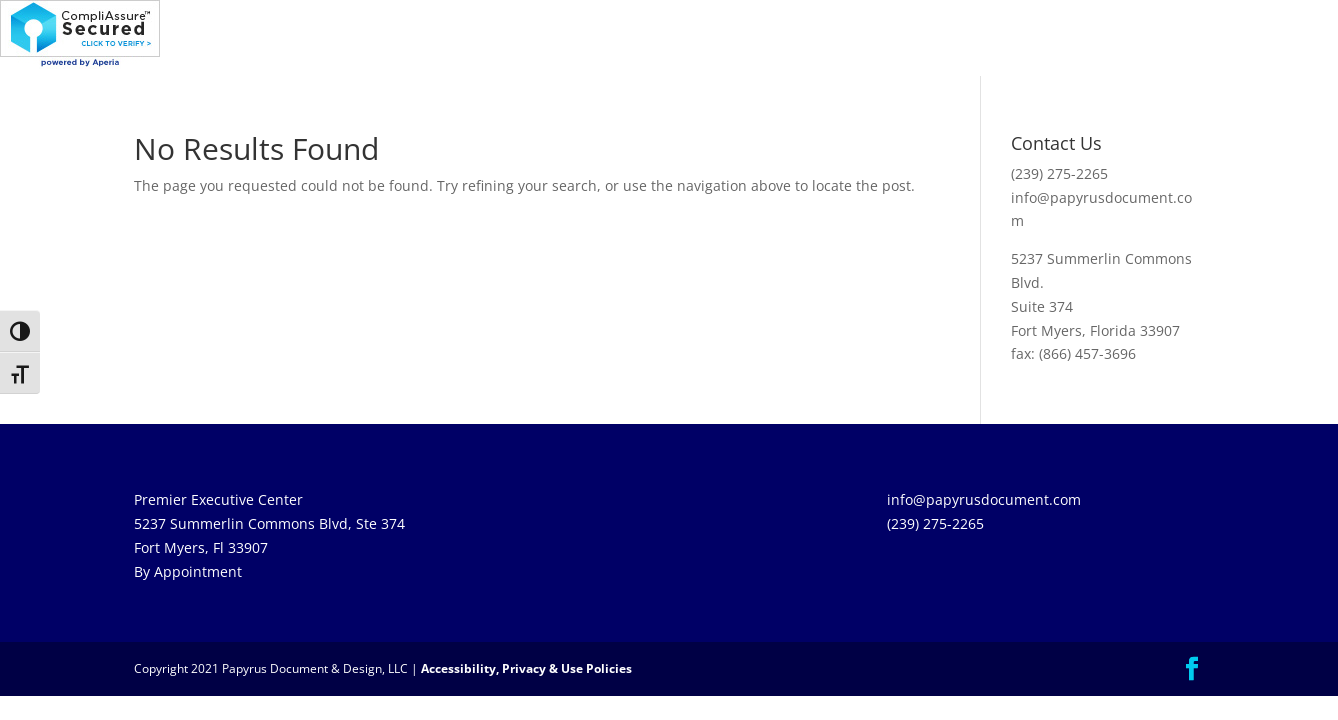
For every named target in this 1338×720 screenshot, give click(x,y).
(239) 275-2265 (1059, 173)
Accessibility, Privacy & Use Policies (526, 668)
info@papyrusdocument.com (984, 499)
